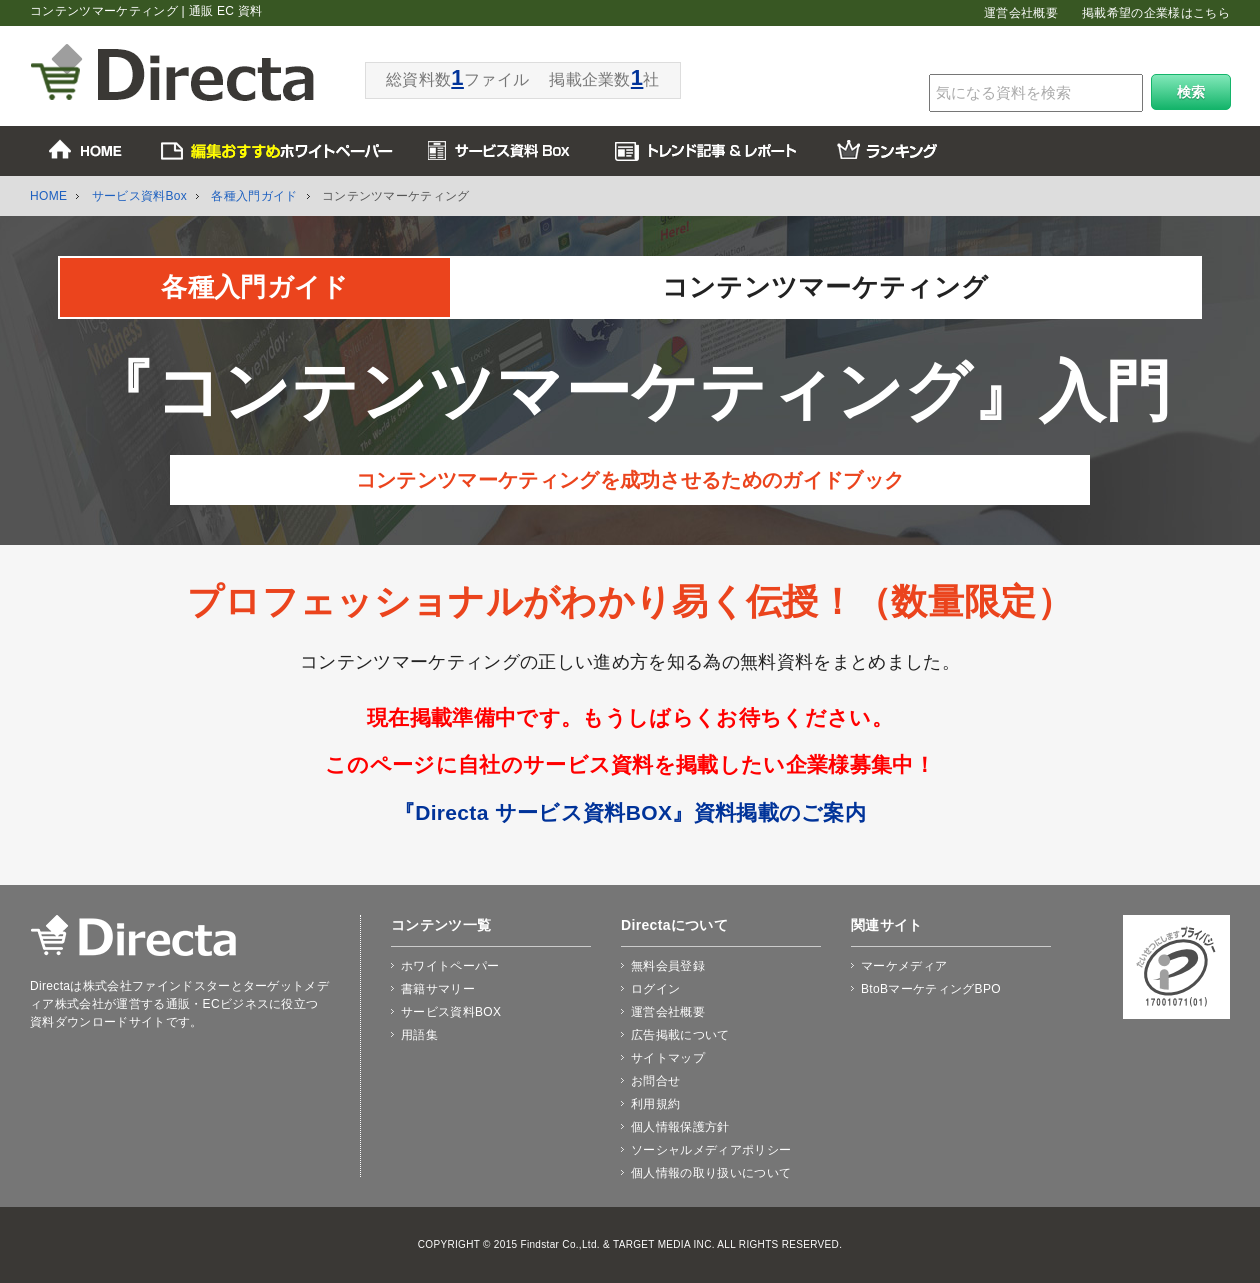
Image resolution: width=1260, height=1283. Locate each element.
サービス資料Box (140, 196)
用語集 (419, 1035)
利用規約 (655, 1104)
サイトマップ (668, 1058)
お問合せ (655, 1081)
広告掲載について (680, 1035)
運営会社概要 (1021, 13)
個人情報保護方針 (680, 1127)
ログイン (655, 989)
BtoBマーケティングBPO (931, 989)
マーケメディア (904, 966)
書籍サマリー (438, 989)
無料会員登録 (668, 966)
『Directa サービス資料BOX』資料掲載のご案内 (630, 812)
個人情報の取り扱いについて (711, 1173)
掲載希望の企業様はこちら (1156, 13)
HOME (48, 196)
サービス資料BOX (451, 1012)
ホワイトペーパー (450, 966)
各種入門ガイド (254, 196)
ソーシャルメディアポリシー (711, 1150)
